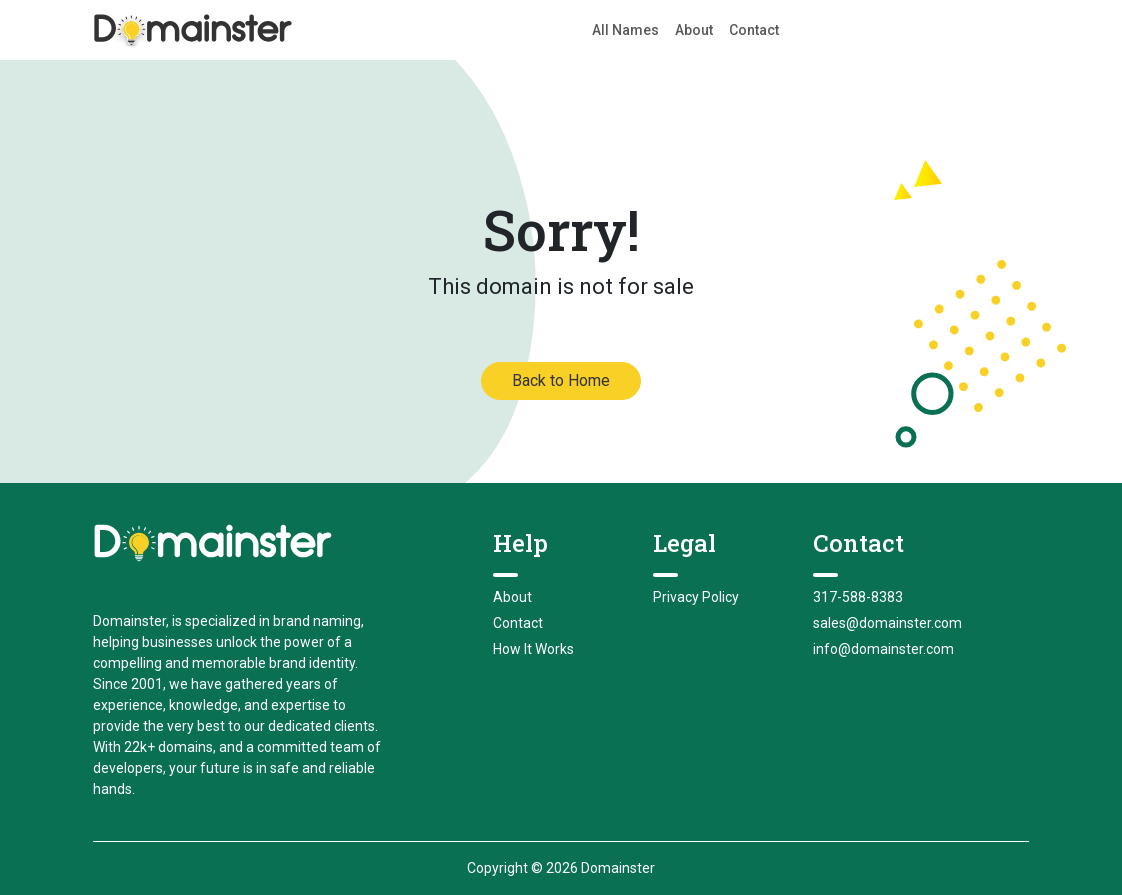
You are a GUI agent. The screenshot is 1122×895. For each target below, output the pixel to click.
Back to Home (561, 380)
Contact (754, 30)
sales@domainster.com (887, 623)
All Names (625, 30)
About (694, 30)
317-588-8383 (858, 597)
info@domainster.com (883, 649)
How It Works (533, 649)
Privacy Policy (696, 597)
